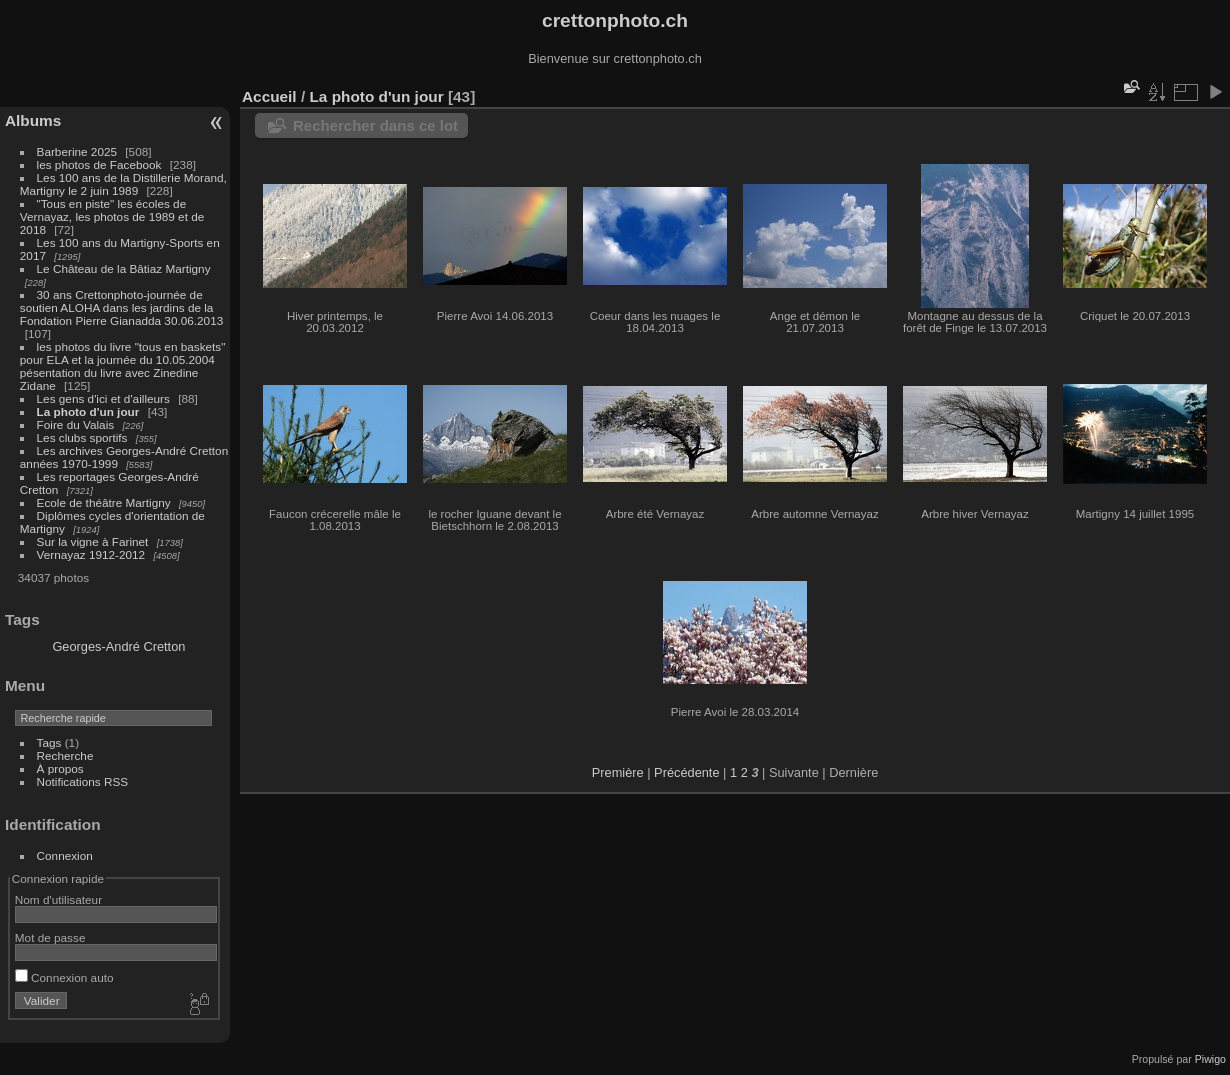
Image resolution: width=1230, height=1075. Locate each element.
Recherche (65, 755)
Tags (49, 742)
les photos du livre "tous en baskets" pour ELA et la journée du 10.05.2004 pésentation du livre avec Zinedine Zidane (123, 366)
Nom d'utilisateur (58, 899)
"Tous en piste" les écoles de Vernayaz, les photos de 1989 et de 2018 (112, 216)
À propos (60, 768)
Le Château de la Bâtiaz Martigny (124, 268)
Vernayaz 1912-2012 (91, 554)
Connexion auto (64, 977)
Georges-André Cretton (118, 646)
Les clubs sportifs (82, 437)
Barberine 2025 (77, 151)
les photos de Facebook (99, 164)
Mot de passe (50, 937)
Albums (33, 120)
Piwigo (1210, 1059)
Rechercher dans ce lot (375, 125)
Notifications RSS (83, 781)
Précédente (686, 772)
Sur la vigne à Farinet (93, 541)
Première (618, 772)
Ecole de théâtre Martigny (104, 502)
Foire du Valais (76, 424)
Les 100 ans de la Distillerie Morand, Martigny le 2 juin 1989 (123, 184)
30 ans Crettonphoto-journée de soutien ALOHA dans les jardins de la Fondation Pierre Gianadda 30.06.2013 (121, 307)
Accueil (269, 96)
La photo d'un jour (88, 411)
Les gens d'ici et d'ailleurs (103, 398)
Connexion (65, 855)
